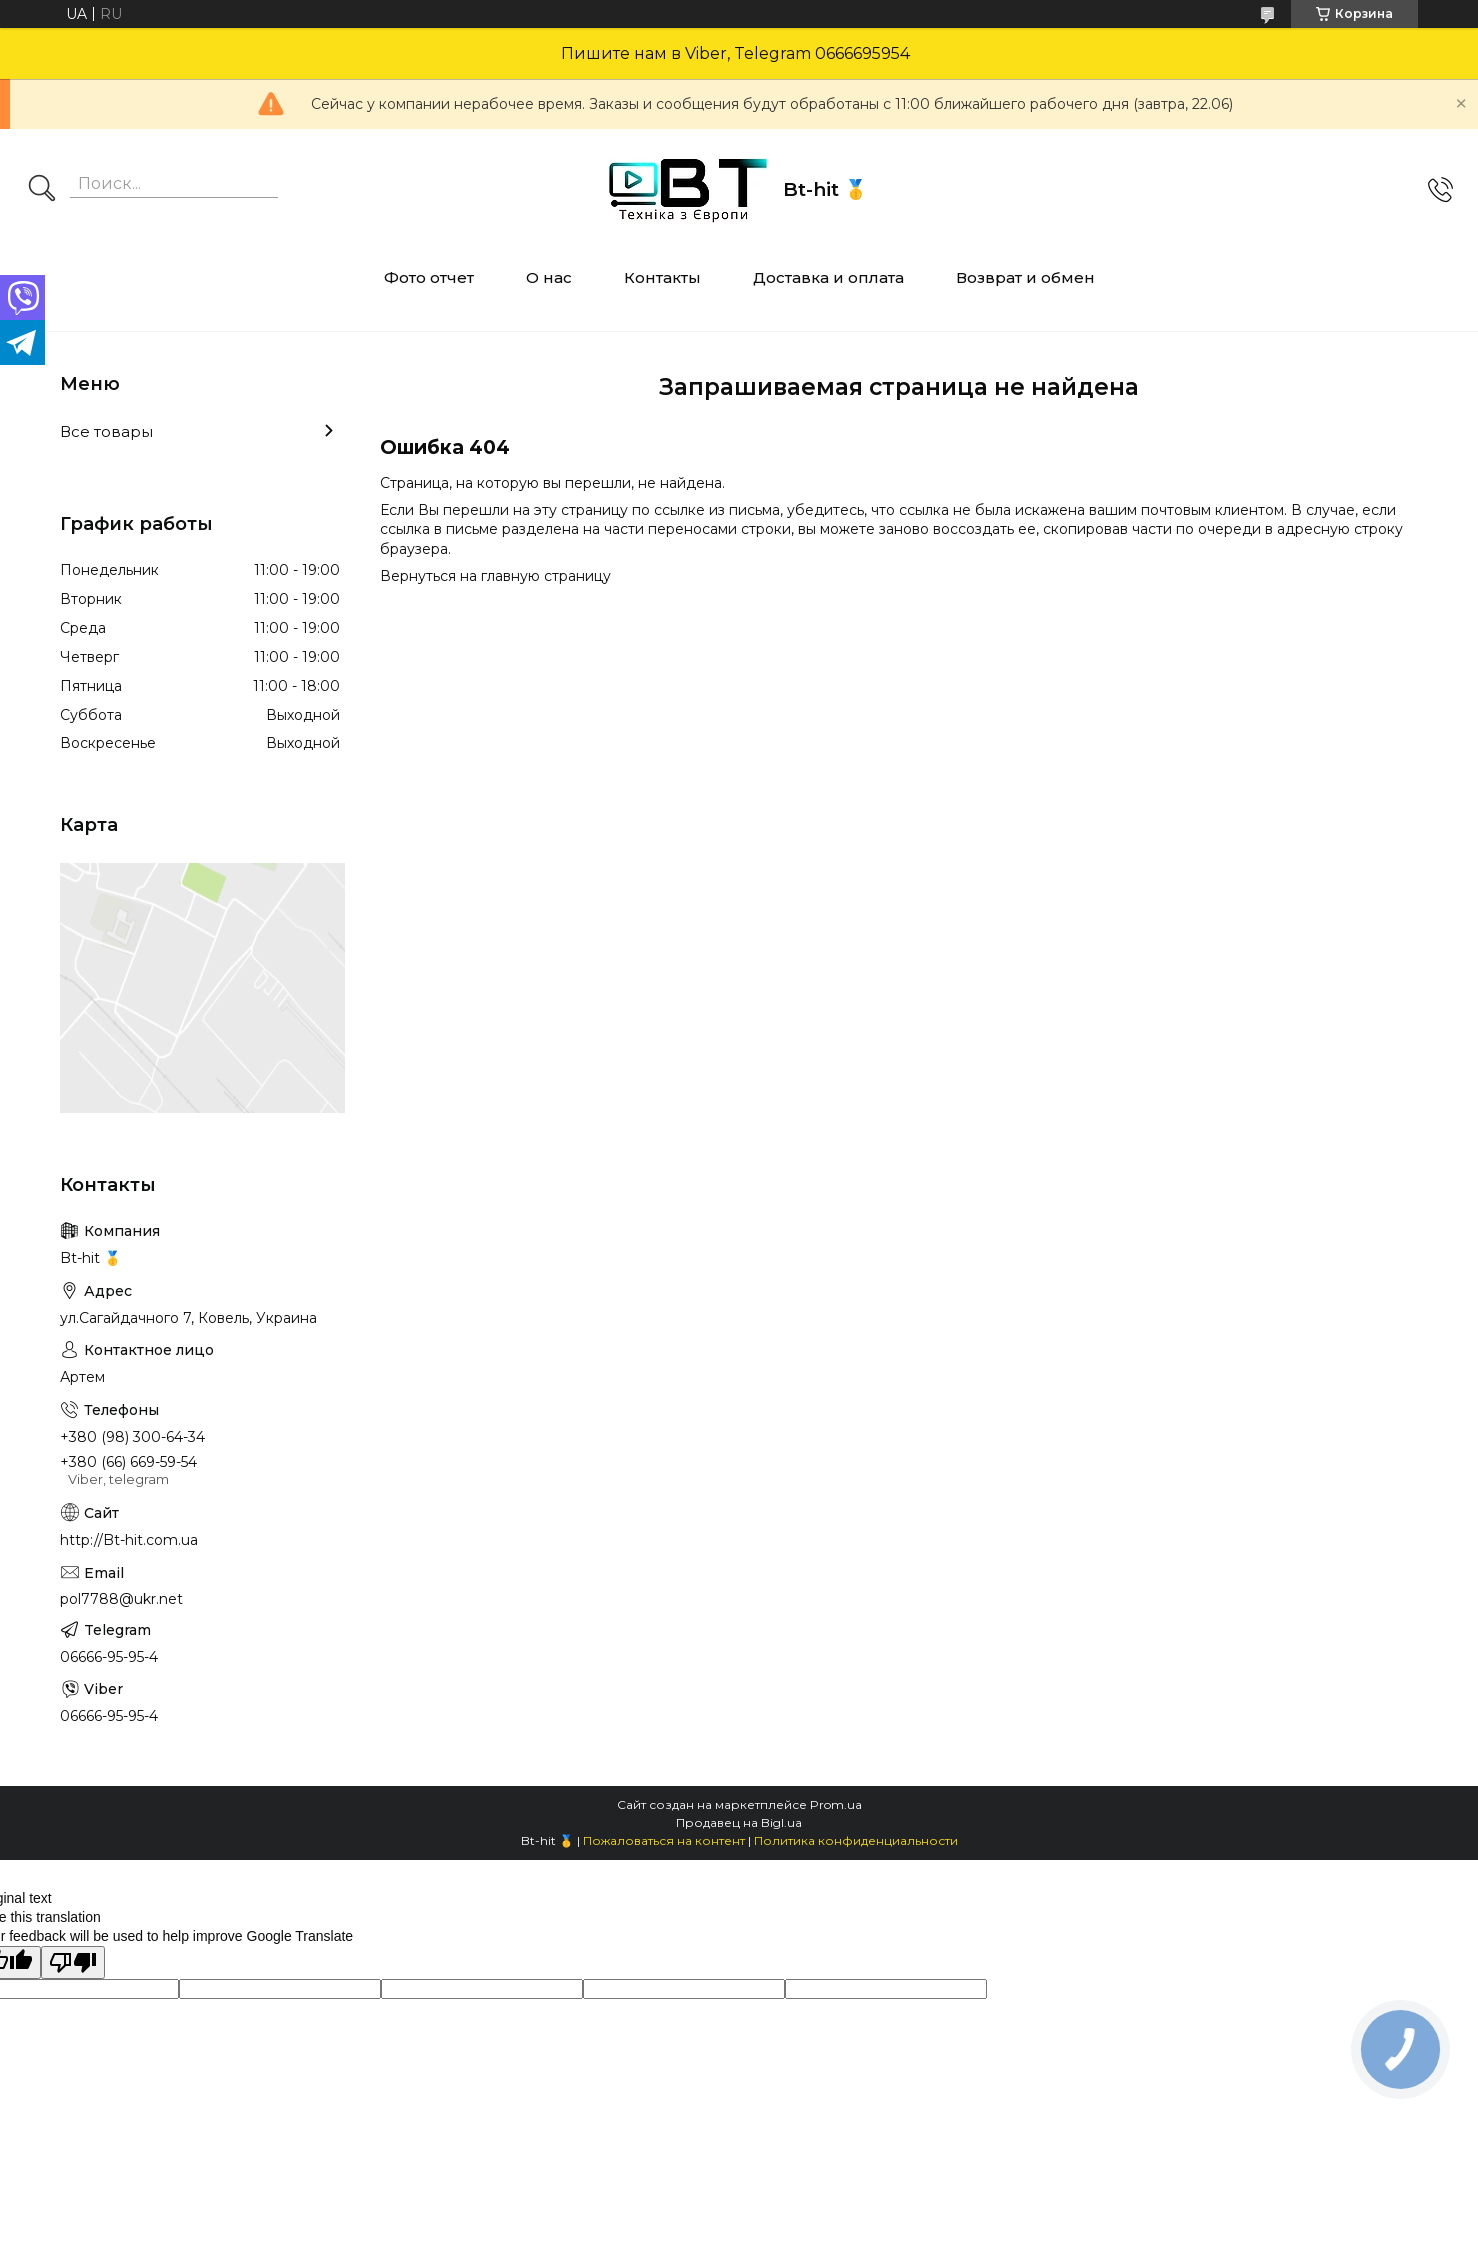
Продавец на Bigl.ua (739, 1822)
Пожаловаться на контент (664, 1840)
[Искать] (42, 190)
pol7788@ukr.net (121, 1599)
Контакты (662, 277)
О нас (549, 277)
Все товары (106, 431)
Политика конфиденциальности (856, 1840)
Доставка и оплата (828, 277)
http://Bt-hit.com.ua (129, 1540)
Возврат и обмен (1025, 277)
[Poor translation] (73, 1962)
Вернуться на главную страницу (495, 576)
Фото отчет (429, 277)
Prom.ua (836, 1804)
